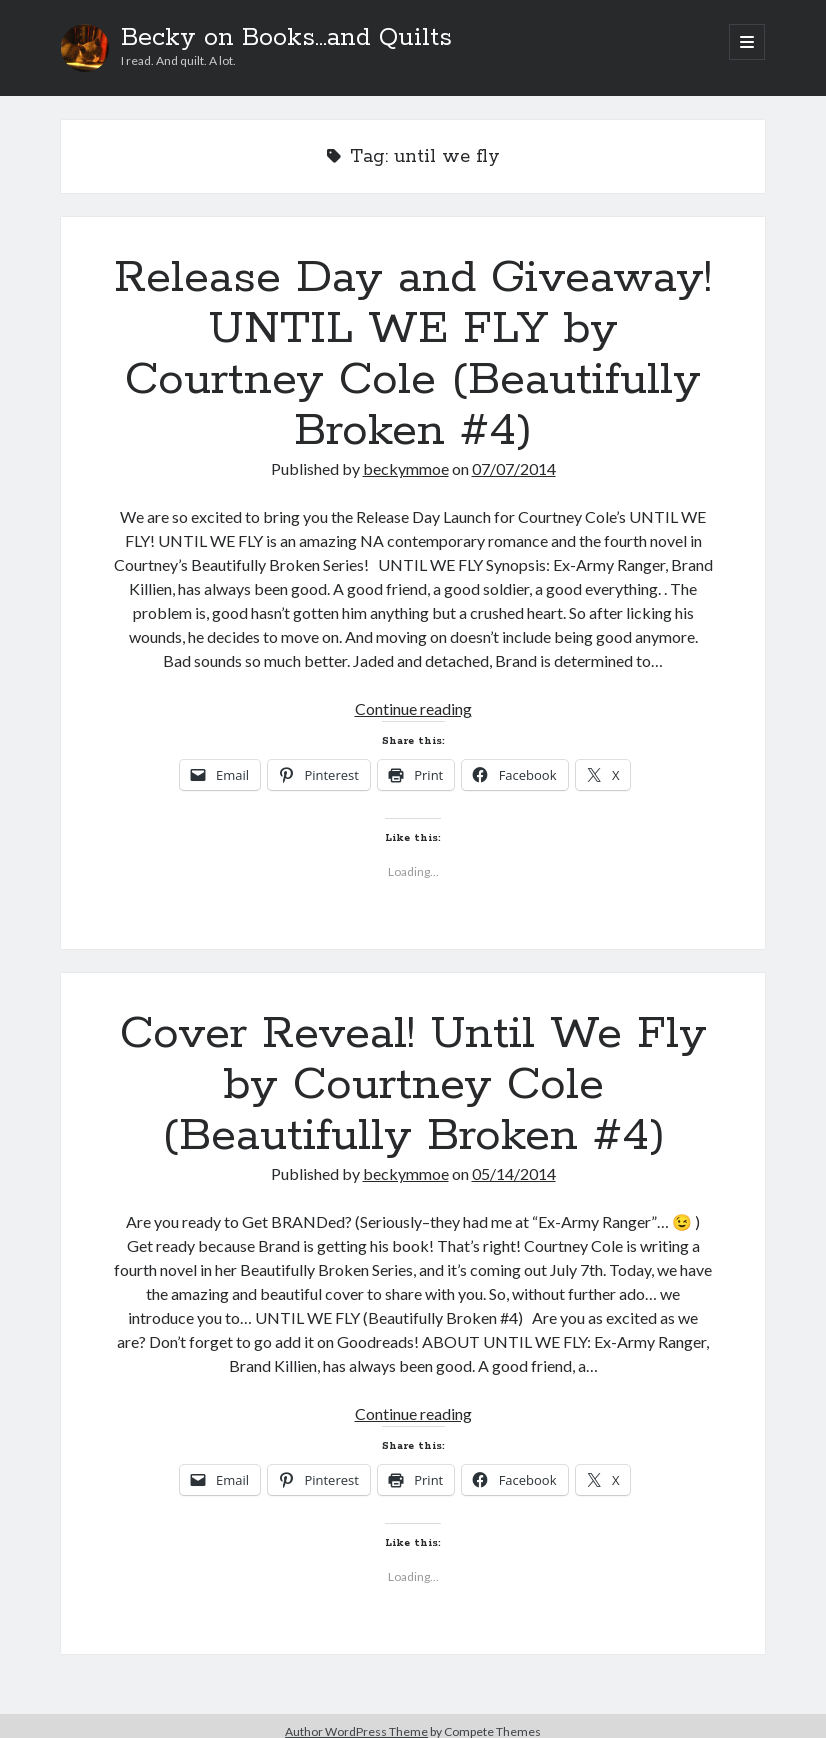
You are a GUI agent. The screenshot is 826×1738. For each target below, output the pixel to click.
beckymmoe (406, 468)
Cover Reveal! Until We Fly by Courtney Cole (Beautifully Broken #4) (413, 1085)
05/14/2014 (514, 1173)
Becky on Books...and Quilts (286, 38)
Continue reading (413, 708)
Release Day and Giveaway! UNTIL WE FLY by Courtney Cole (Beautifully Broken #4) (413, 354)
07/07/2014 (514, 468)
